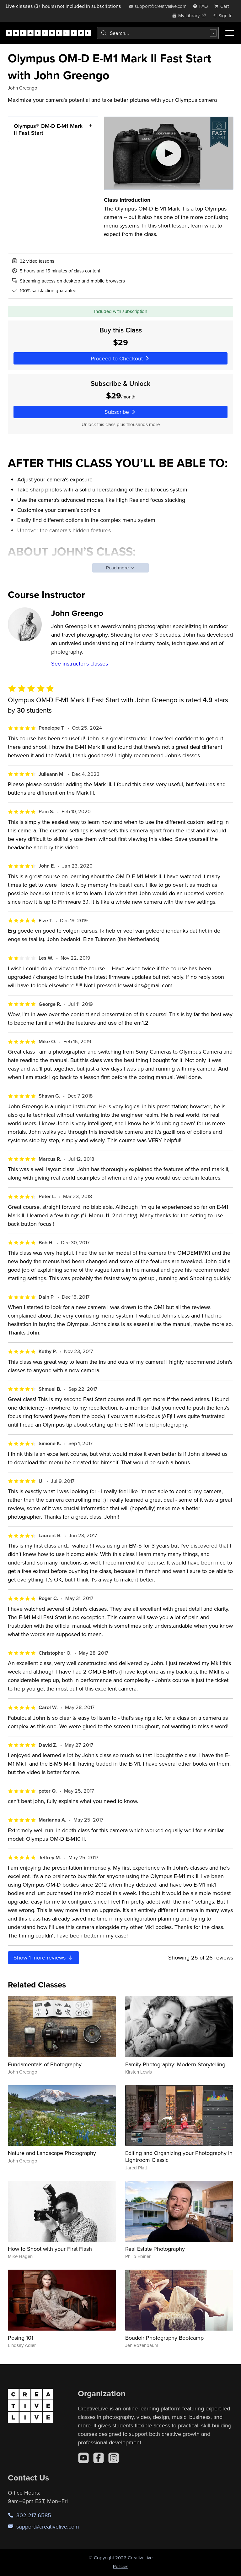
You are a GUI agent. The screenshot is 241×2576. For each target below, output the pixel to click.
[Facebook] (98, 2458)
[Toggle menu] (229, 33)
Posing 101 (20, 2338)
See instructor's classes (79, 663)
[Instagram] (113, 2458)
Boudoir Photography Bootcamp (164, 2338)
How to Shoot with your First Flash (50, 2249)
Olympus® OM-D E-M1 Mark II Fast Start (48, 129)
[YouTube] (83, 2458)
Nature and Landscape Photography (52, 2153)
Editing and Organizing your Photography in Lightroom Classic (179, 2156)
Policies (120, 2566)
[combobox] (157, 33)
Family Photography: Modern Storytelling (175, 2064)
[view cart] (223, 6)
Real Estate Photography (155, 2249)
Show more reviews (43, 1957)
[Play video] (168, 153)
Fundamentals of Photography (45, 2064)
